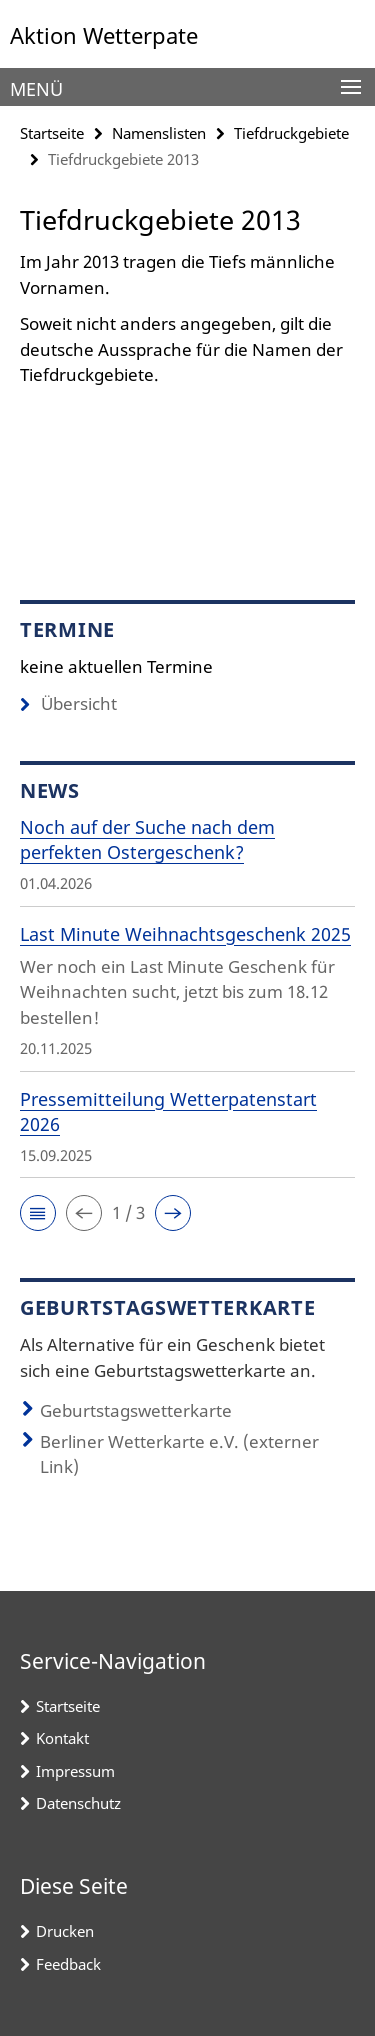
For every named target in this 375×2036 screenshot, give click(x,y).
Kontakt (62, 1738)
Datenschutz (78, 1803)
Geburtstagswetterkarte (136, 1410)
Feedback (68, 1964)
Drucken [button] (65, 1931)
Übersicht (68, 703)
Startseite (52, 133)
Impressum (75, 1771)
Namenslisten (159, 133)
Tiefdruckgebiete (291, 133)
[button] (38, 1213)
